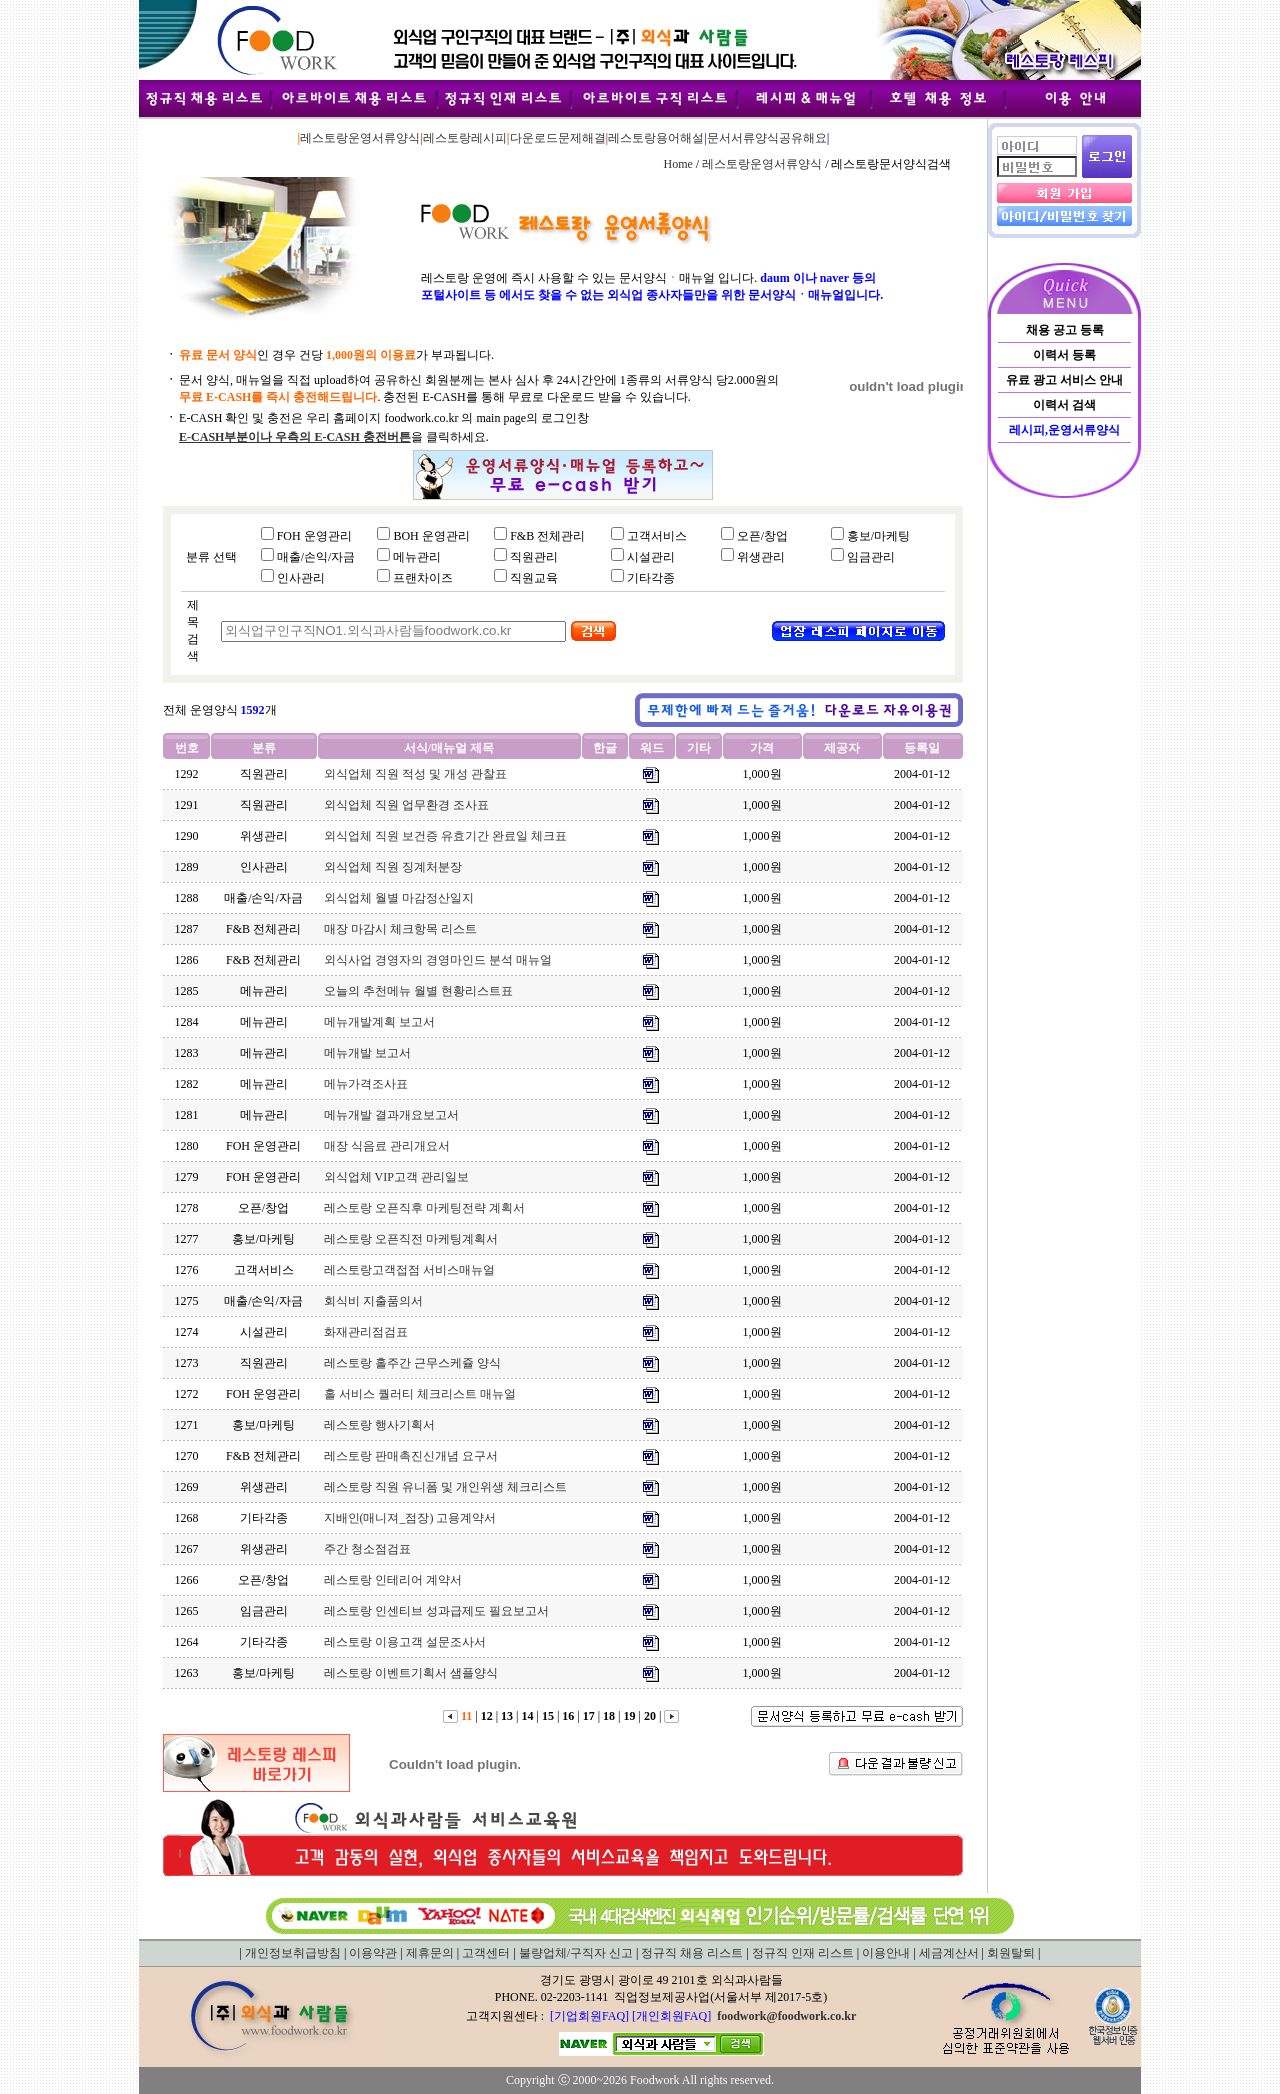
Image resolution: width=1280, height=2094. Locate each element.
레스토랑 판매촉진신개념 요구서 (411, 1456)
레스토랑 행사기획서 (379, 1425)
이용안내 (886, 1953)
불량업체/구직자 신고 (576, 1953)
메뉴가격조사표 (366, 1084)
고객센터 (486, 1953)
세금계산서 (949, 1953)
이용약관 (373, 1953)
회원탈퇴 (1011, 1953)
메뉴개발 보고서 (367, 1053)
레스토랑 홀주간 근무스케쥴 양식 (412, 1363)
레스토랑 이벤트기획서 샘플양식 (411, 1673)
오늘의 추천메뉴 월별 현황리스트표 (418, 991)
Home (677, 164)
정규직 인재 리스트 (803, 1953)
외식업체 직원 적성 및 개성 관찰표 (415, 774)
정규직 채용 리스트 (692, 1953)
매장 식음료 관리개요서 (387, 1146)
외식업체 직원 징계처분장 (393, 867)
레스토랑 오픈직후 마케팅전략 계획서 (424, 1208)
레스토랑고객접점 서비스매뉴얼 (409, 1270)
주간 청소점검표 (367, 1549)
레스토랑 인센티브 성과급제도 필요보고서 (436, 1611)
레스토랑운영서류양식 (360, 138)
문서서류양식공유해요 (767, 138)
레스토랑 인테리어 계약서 (393, 1580)
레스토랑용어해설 (656, 138)
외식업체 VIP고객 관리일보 (396, 1177)
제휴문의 (430, 1953)
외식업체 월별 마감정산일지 (399, 898)
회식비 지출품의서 (373, 1301)
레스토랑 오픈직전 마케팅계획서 (411, 1239)
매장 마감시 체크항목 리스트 (400, 929)
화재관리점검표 (366, 1332)
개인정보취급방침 (293, 1953)
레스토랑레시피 (465, 138)
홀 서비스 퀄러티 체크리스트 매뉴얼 (420, 1394)
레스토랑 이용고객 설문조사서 (405, 1642)
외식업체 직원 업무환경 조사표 (406, 805)
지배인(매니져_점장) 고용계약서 (410, 1518)
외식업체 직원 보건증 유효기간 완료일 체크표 (445, 836)
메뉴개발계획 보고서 (379, 1022)
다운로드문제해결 (558, 138)
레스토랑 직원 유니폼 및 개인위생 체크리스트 (445, 1487)
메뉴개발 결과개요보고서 (391, 1115)
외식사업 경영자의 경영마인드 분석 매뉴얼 (438, 960)
